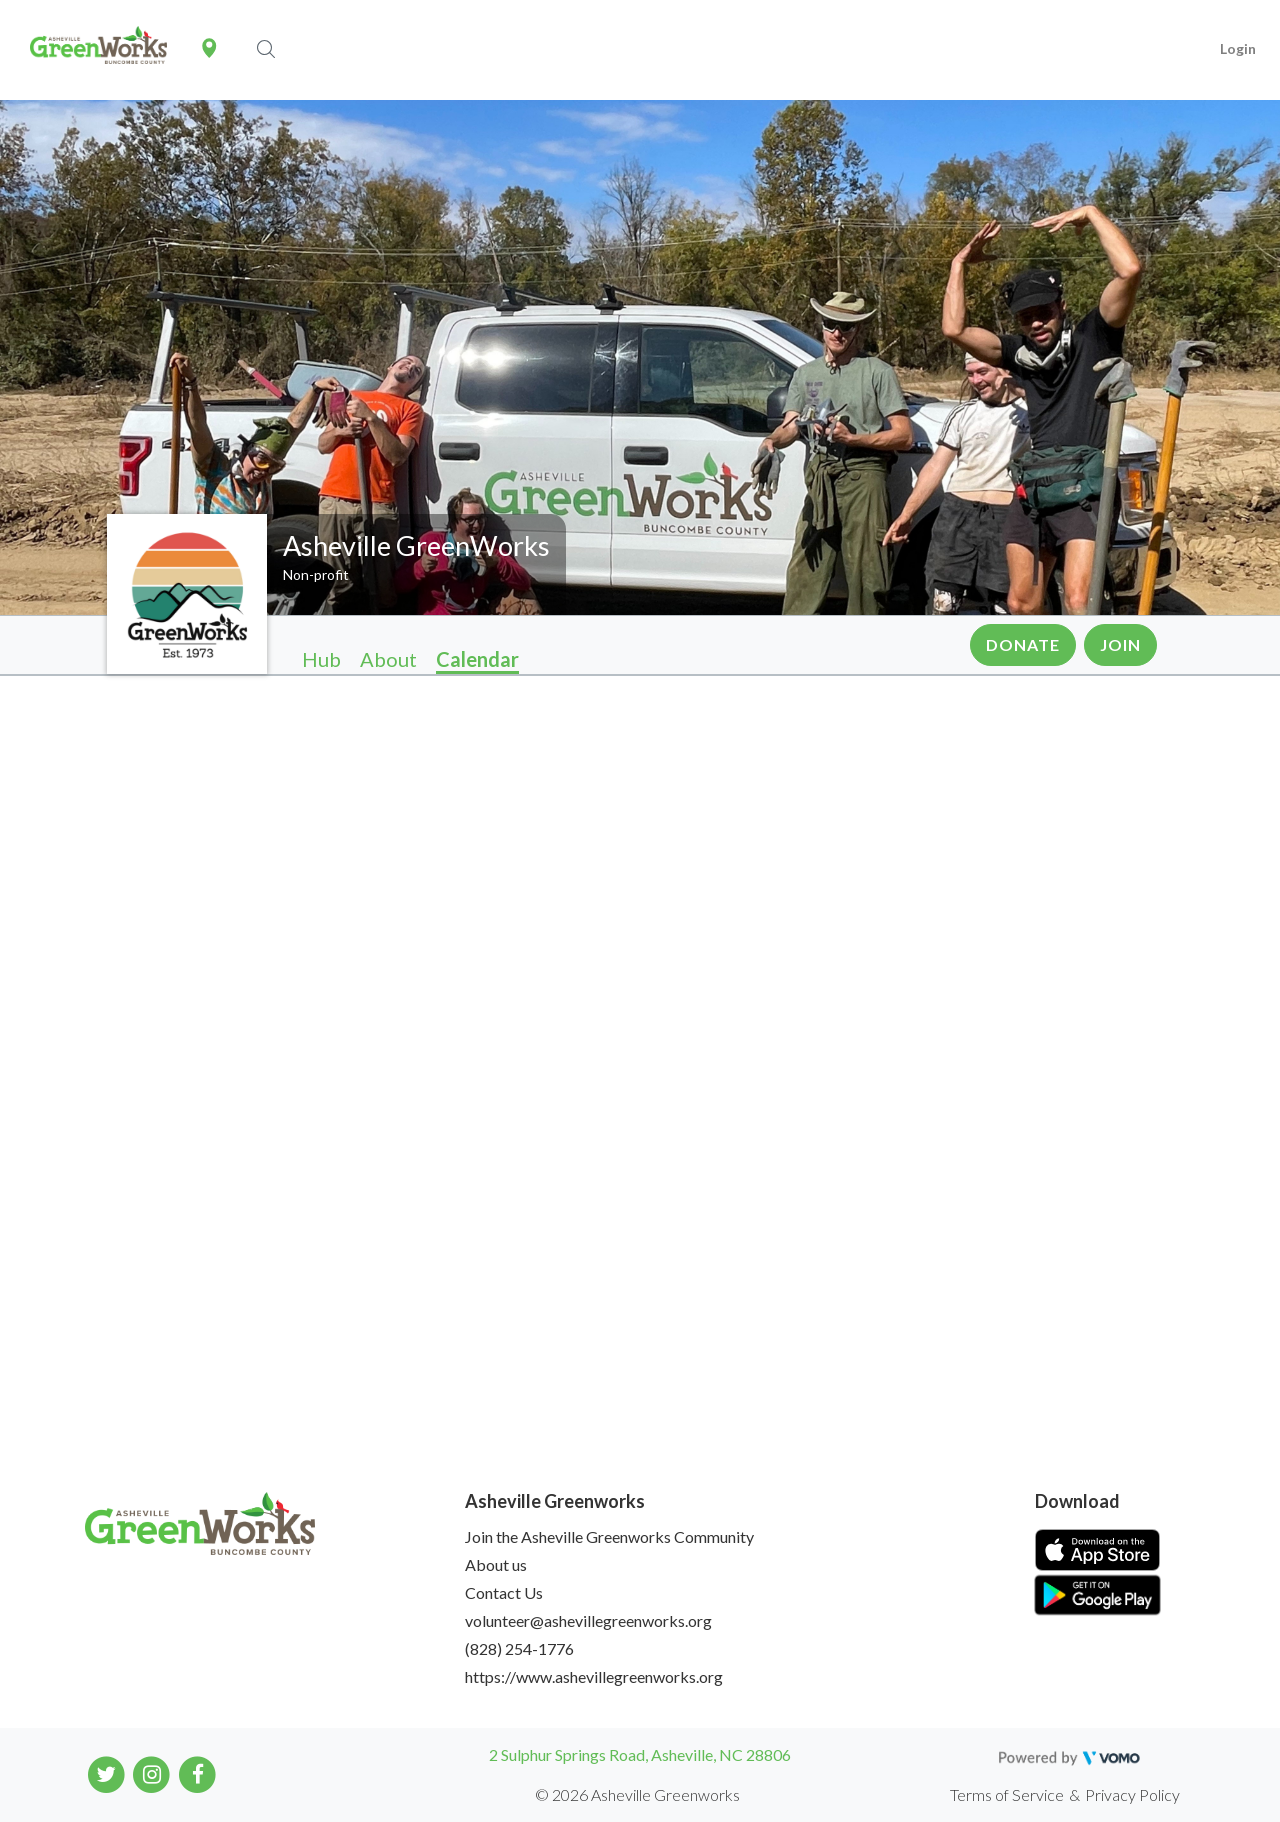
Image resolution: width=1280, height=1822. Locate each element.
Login (1238, 48)
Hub (321, 659)
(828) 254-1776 (519, 1648)
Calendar (477, 659)
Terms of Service (1007, 1794)
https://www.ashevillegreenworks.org (594, 1676)
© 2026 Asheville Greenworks (637, 1794)
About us (496, 1564)
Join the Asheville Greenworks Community (609, 1536)
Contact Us (504, 1592)
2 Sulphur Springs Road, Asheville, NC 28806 (640, 1754)
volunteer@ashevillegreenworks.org (588, 1620)
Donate (1023, 644)
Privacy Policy (1132, 1794)
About (388, 659)
